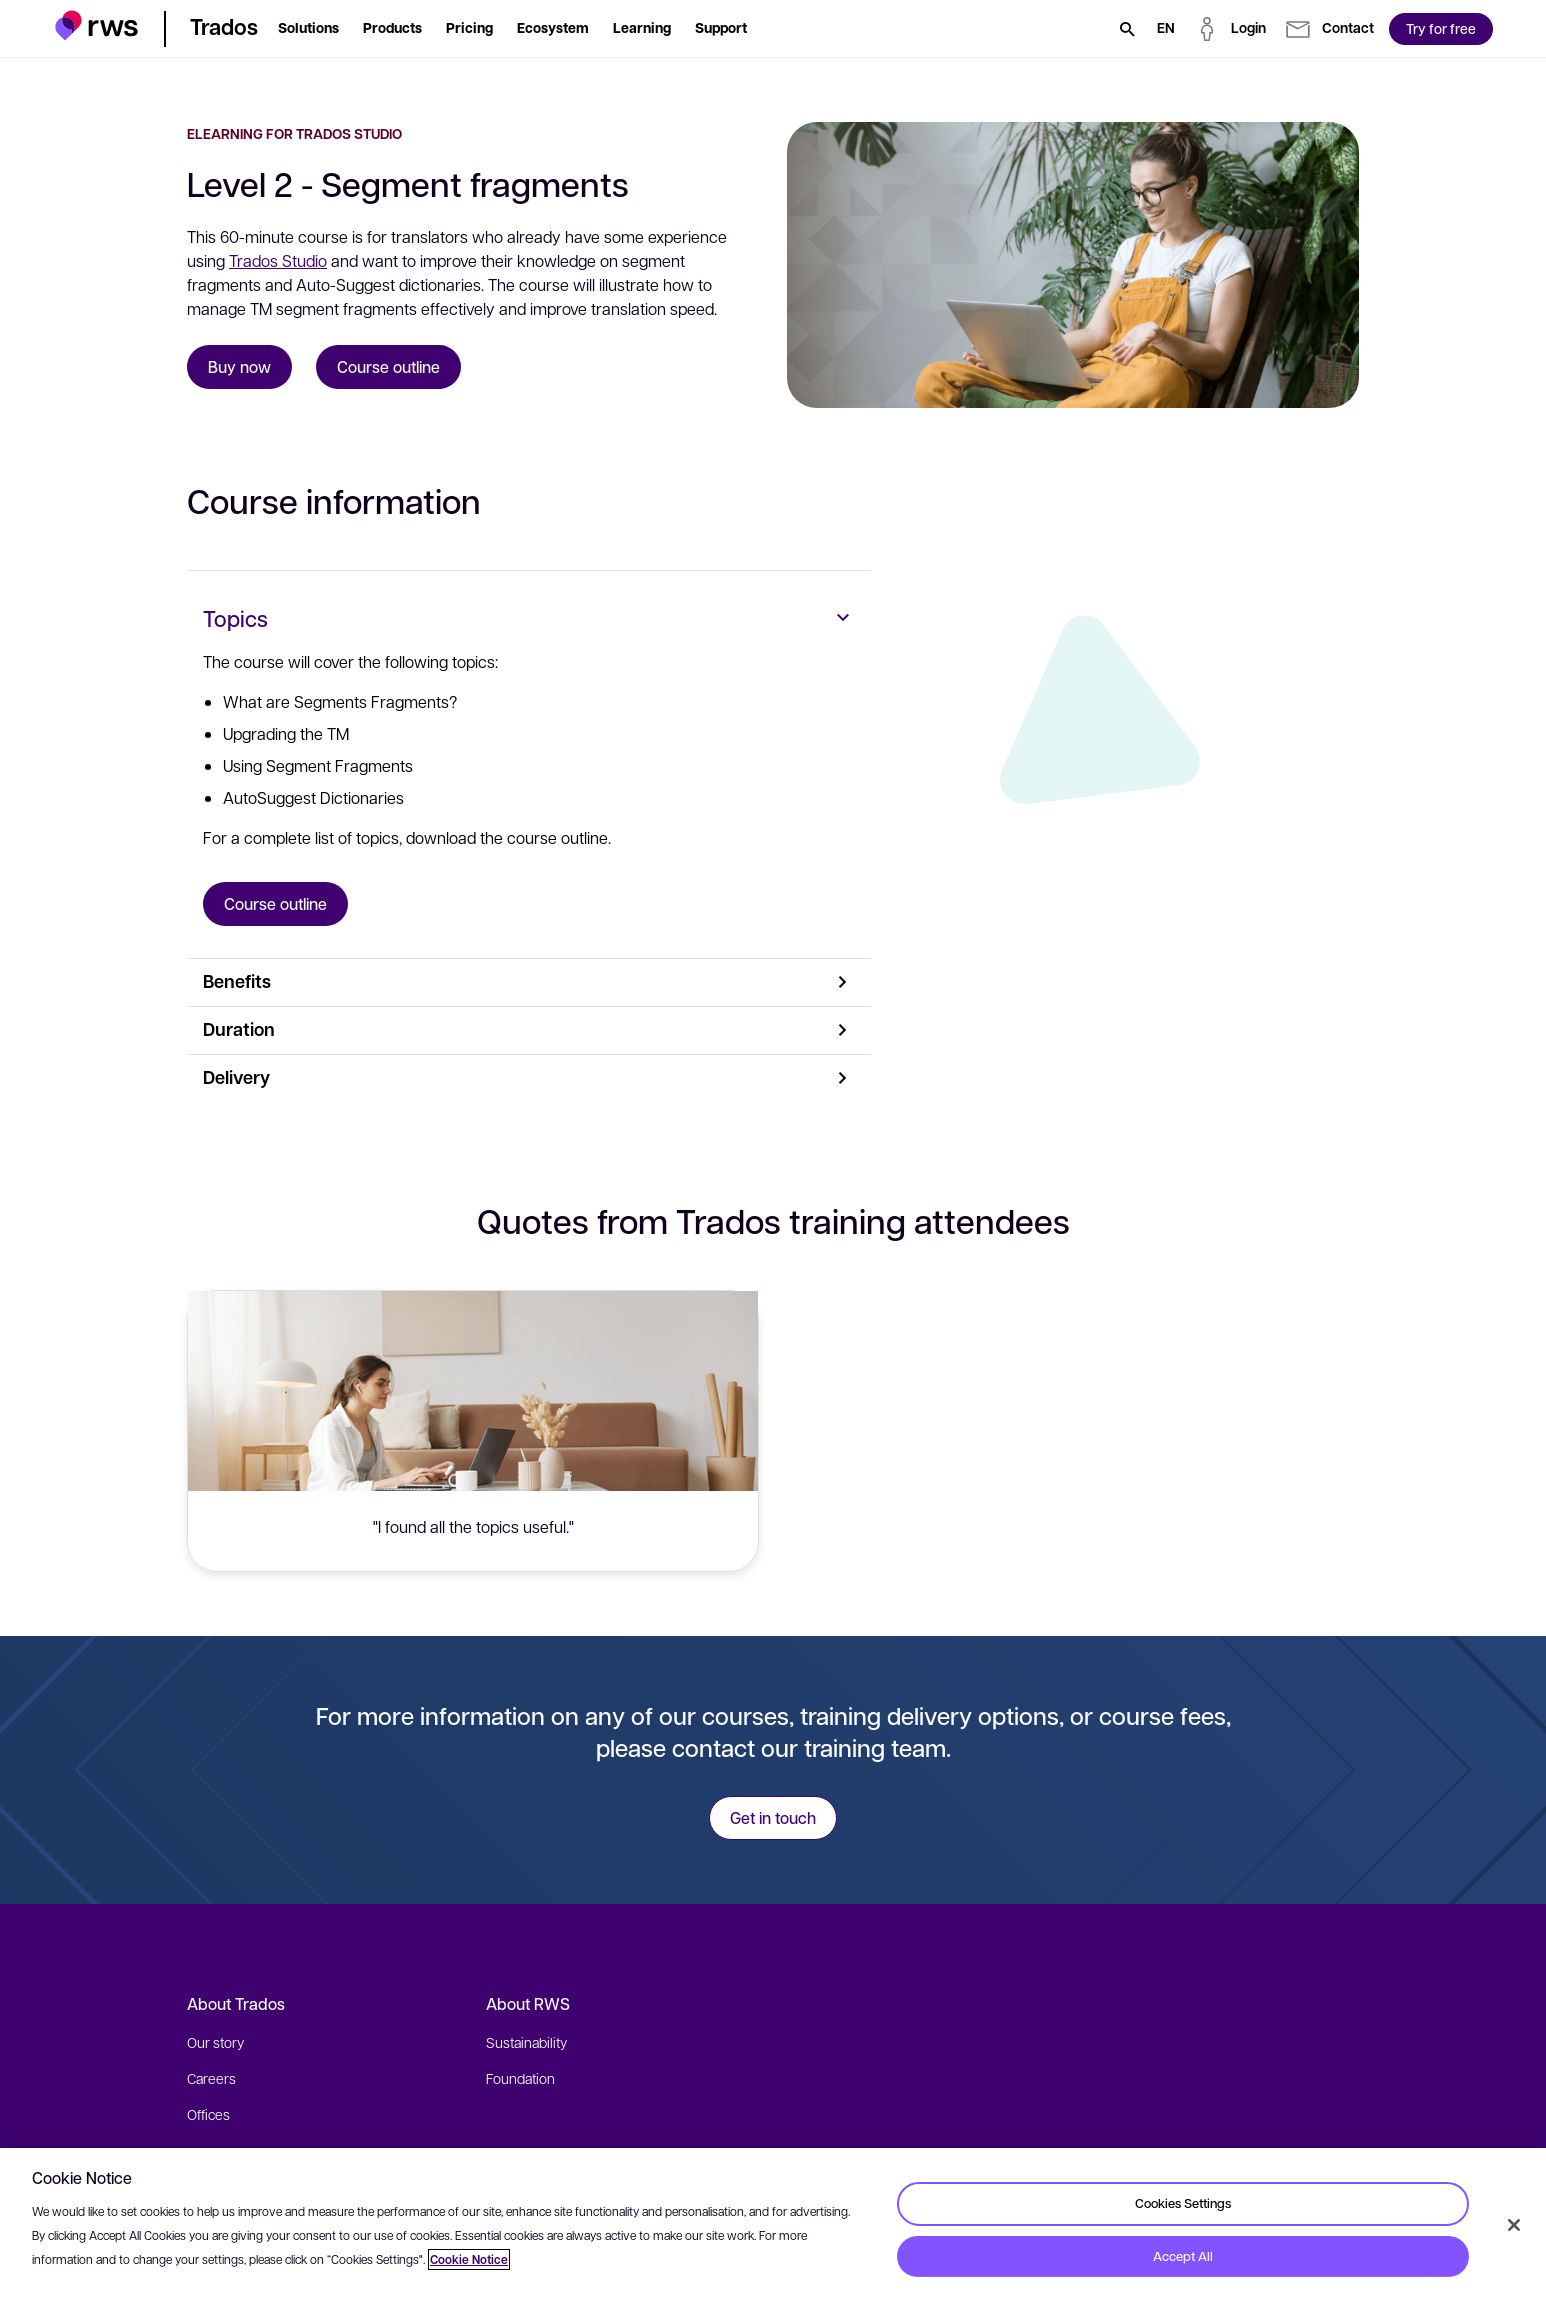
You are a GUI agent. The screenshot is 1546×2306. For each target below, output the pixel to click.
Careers (211, 2078)
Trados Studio (278, 260)
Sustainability (526, 2042)
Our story (215, 2042)
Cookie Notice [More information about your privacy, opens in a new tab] (469, 2259)
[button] (96, 25)
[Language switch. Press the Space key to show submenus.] (1166, 29)
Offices (208, 2114)
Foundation (520, 2078)
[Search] (1127, 29)
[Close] (1514, 2225)
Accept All (1183, 2256)
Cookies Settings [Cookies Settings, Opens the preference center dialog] (1183, 2203)
